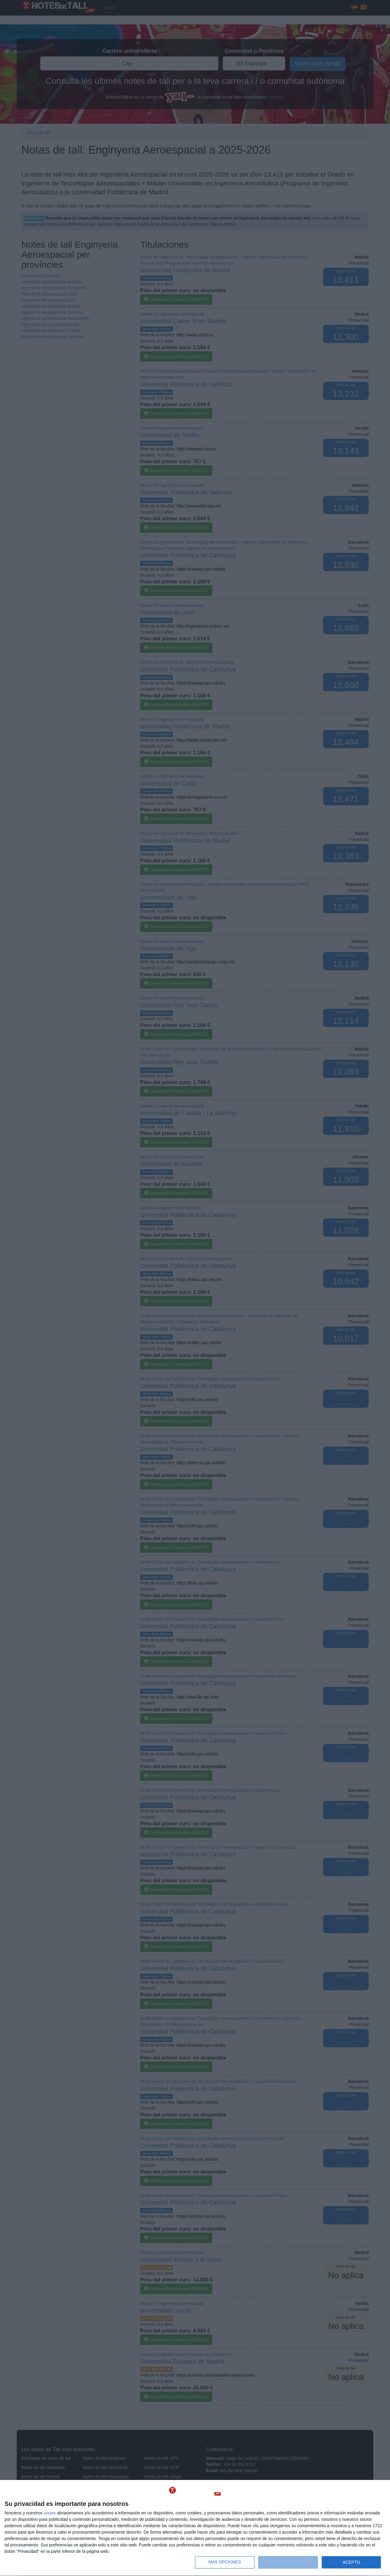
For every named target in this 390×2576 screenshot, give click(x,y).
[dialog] (195, 2528)
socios (50, 2513)
